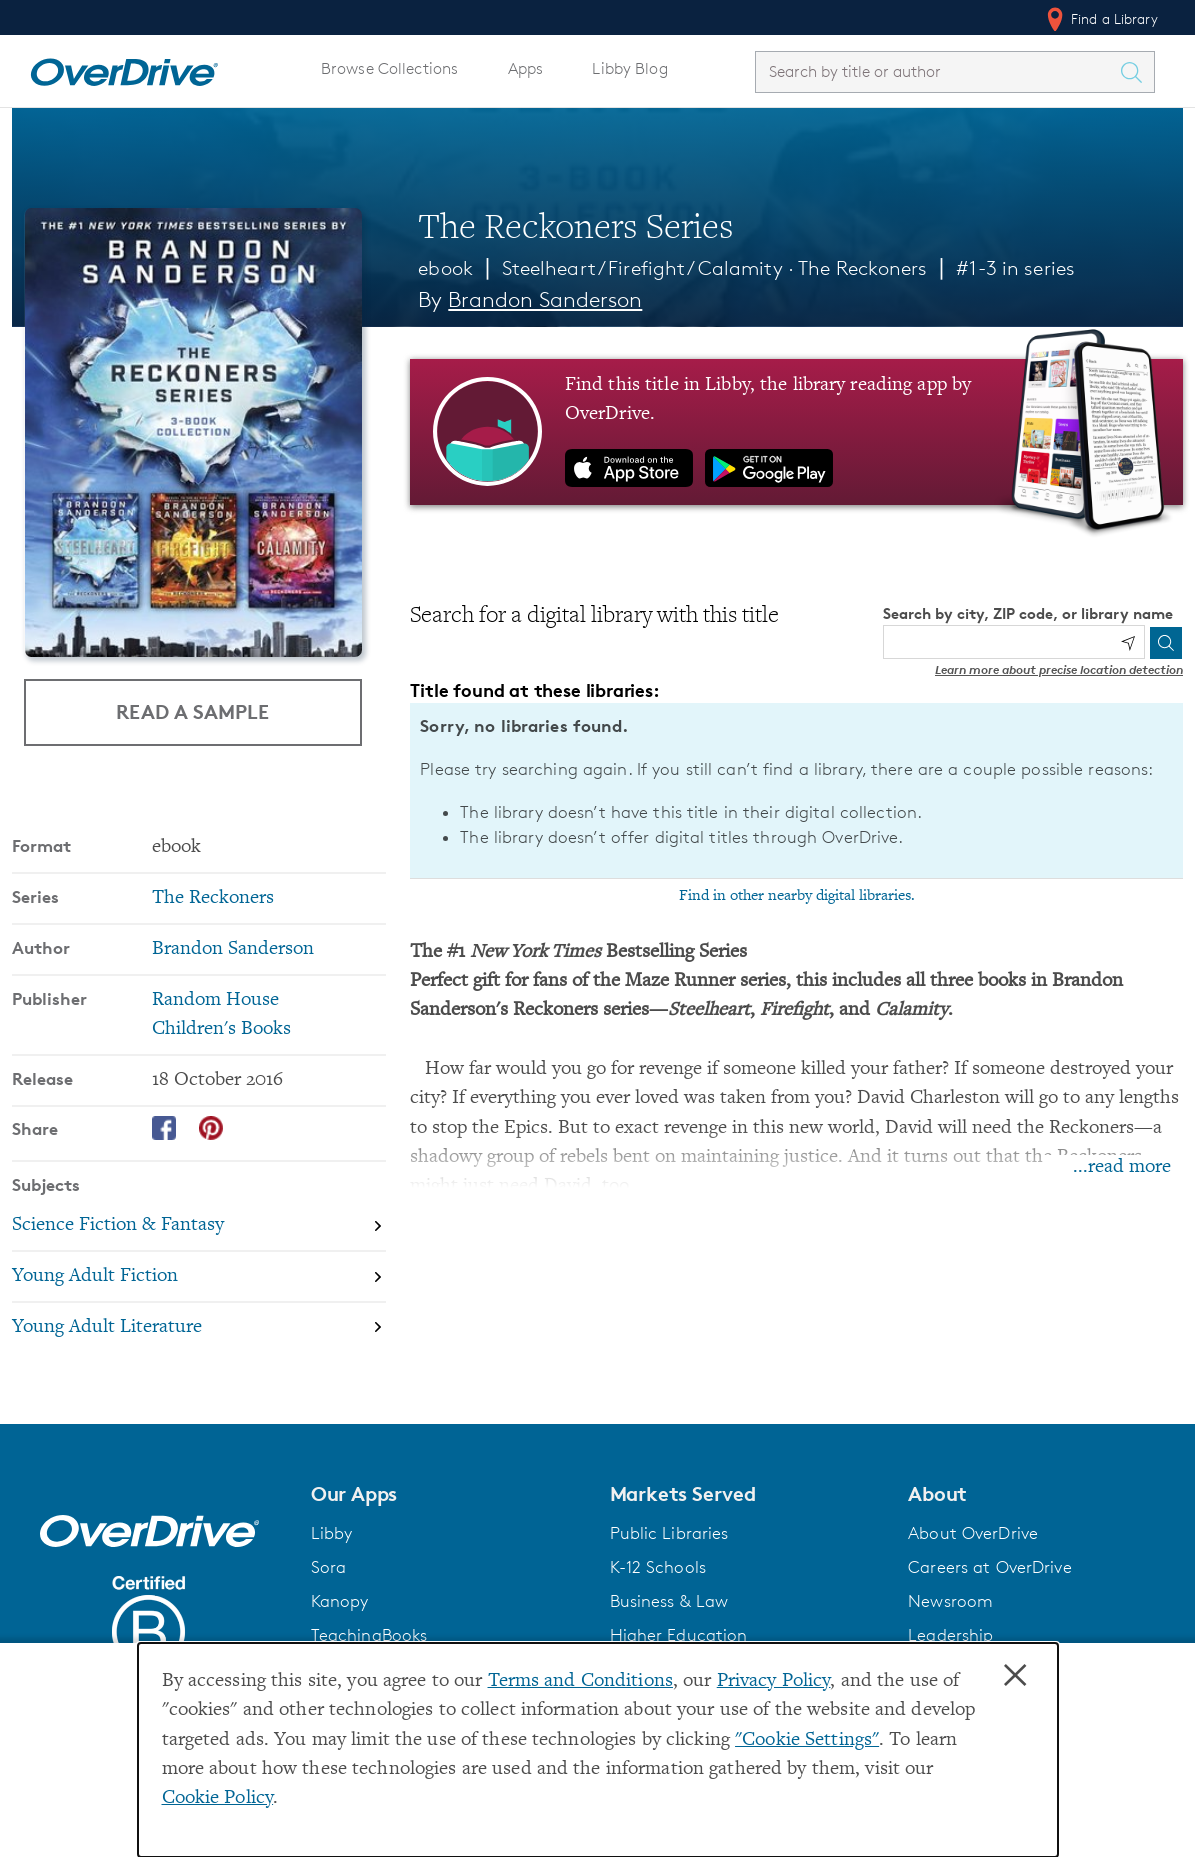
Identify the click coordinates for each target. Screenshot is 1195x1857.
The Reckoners (863, 268)
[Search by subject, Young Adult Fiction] (199, 1276)
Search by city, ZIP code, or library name (1028, 613)
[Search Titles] (1136, 72)
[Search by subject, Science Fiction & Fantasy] (199, 1226)
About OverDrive (973, 1533)
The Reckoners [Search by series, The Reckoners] (213, 898)
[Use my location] (1128, 643)
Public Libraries (669, 1533)
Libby (332, 1533)
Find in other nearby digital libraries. (797, 896)
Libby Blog (629, 68)
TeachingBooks (369, 1635)
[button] (448, 1494)
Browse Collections (389, 68)
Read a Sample (192, 711)
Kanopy (340, 1601)
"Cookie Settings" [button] (807, 1740)
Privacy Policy (774, 1681)
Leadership (950, 1635)
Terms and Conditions (580, 1681)
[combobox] (937, 71)
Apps (526, 68)
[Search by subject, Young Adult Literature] (199, 1327)
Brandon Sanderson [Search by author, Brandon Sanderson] (545, 299)
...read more (1122, 1167)
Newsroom (950, 1601)
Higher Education (679, 1635)
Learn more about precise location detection (1059, 669)
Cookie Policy (218, 1798)
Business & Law (669, 1601)
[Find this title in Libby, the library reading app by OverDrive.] (796, 432)
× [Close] (1015, 1676)
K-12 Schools (658, 1567)
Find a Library (1100, 19)
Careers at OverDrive (989, 1567)
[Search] (1166, 643)
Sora (329, 1567)
